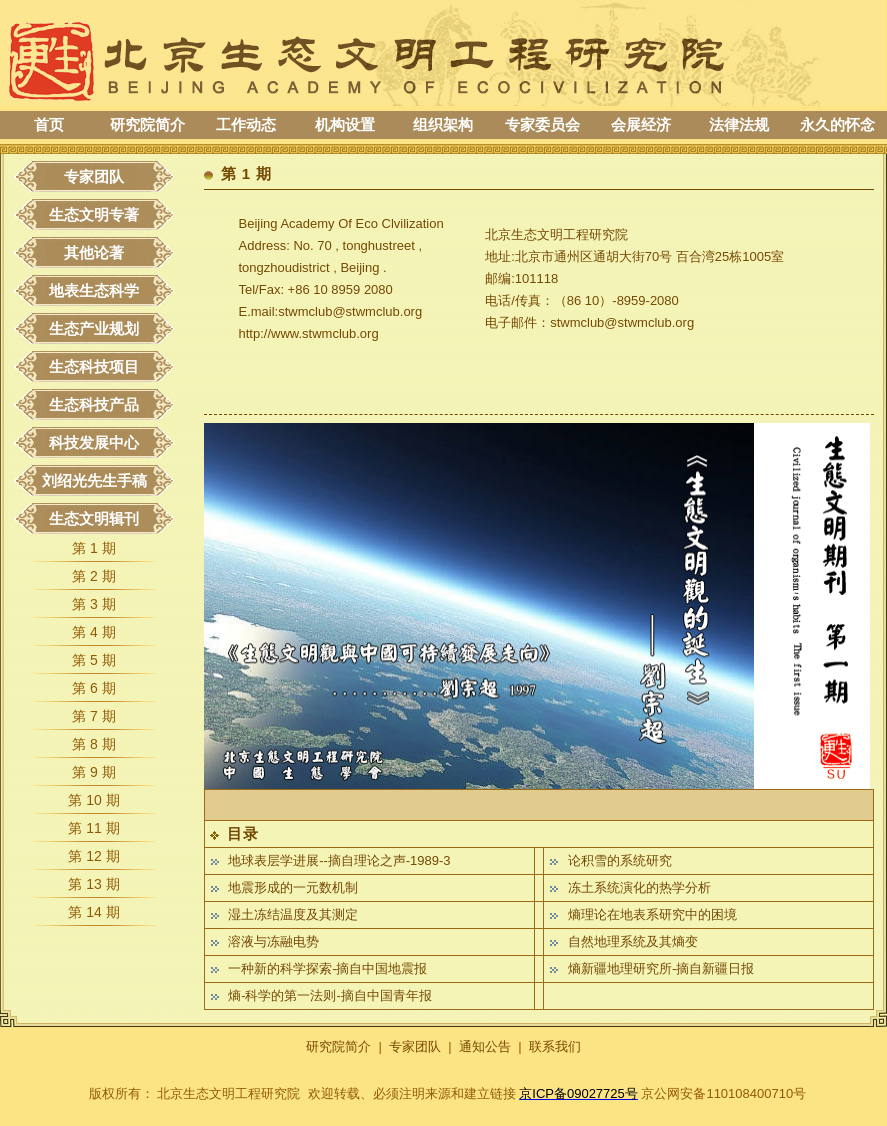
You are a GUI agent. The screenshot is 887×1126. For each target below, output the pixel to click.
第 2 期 (94, 576)
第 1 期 (94, 548)
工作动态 (246, 124)
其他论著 (94, 252)
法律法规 (739, 124)
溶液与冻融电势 (273, 941)
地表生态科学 (94, 290)
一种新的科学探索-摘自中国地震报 (327, 968)
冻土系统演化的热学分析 (639, 887)
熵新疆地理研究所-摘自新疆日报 (661, 968)
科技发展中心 (94, 442)
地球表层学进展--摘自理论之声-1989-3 (339, 860)
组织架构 (443, 124)
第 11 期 (93, 828)
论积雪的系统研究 (620, 860)
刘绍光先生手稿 (94, 480)
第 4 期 (94, 632)
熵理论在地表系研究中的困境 (652, 914)
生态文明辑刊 (94, 518)
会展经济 (641, 124)
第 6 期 (94, 688)
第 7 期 (94, 716)
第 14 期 (93, 912)
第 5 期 (94, 660)
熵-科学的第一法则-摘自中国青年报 (330, 995)
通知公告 (485, 1046)
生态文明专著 (94, 214)
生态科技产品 (94, 404)
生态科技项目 (94, 366)
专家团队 (94, 176)
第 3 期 (94, 604)
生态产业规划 (94, 328)
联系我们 (555, 1046)
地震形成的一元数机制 (293, 887)
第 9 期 (94, 772)
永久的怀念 (837, 124)
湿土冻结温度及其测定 (293, 914)
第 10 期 (93, 800)
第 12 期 (93, 856)
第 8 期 (94, 744)
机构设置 (345, 124)
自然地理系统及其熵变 (633, 941)
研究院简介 (147, 124)
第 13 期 (93, 884)
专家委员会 (542, 124)
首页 (49, 124)
